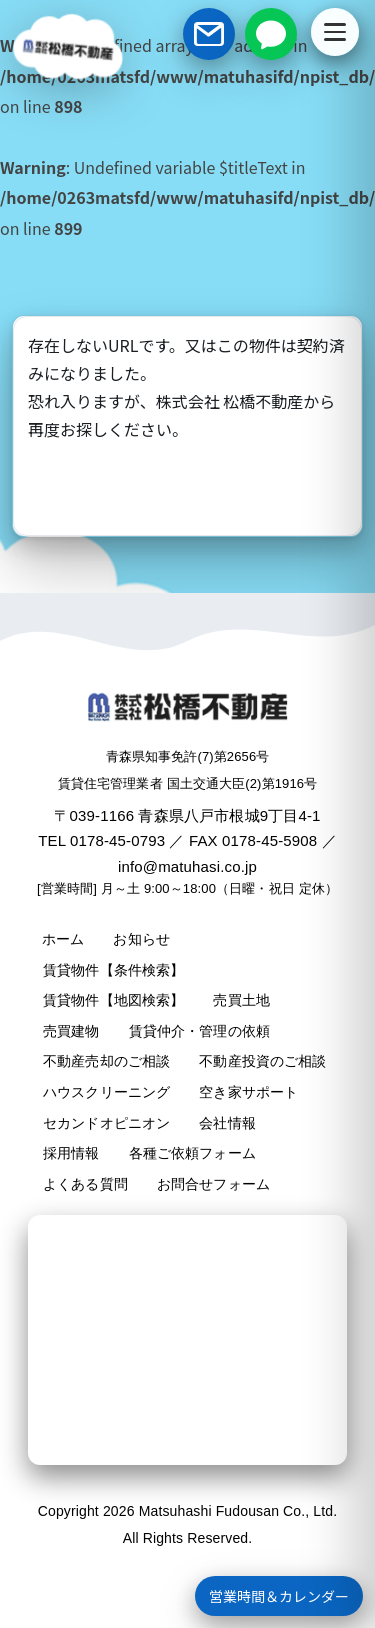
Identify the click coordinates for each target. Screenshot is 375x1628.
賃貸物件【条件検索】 (113, 970)
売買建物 (71, 1031)
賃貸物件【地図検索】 (113, 1000)
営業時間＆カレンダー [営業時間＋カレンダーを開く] (279, 1596)
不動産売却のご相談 (106, 1061)
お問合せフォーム (213, 1184)
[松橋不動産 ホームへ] (68, 47)
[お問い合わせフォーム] (209, 34)
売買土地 (241, 1000)
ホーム (63, 939)
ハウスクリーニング (106, 1092)
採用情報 (71, 1153)
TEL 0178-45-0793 (101, 840)
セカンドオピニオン (106, 1123)
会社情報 (227, 1123)
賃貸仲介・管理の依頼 (199, 1031)
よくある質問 (85, 1184)
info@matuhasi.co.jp (187, 866)
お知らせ (141, 939)
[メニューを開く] (335, 32)
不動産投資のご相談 (262, 1061)
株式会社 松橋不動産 (230, 401)
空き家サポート (248, 1092)
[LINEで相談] (271, 34)
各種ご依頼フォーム (192, 1153)
